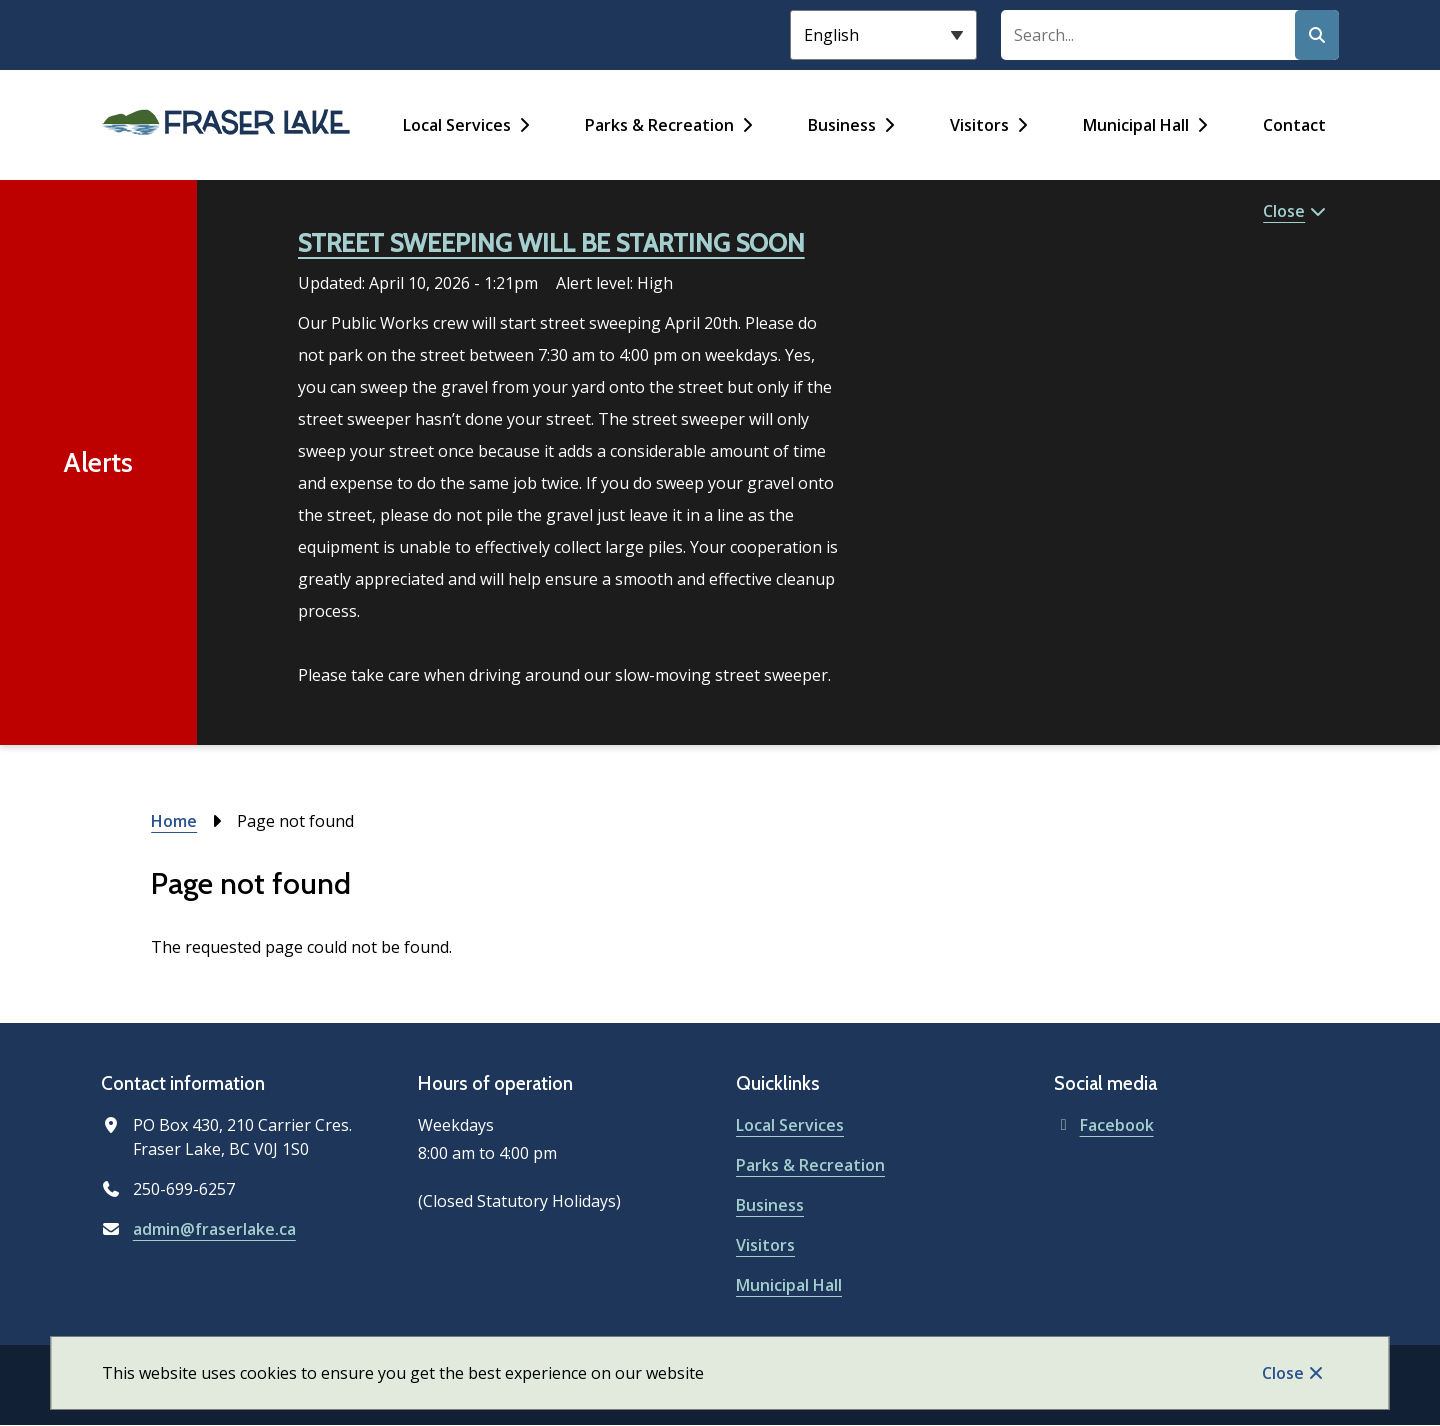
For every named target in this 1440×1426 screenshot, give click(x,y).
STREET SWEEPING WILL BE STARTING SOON (551, 243)
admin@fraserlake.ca (214, 1229)
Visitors (979, 125)
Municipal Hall (1136, 125)
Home (174, 821)
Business (842, 125)
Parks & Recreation (659, 125)
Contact (1294, 125)
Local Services (457, 125)
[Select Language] (883, 35)
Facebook (1104, 1125)
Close (1283, 1373)
